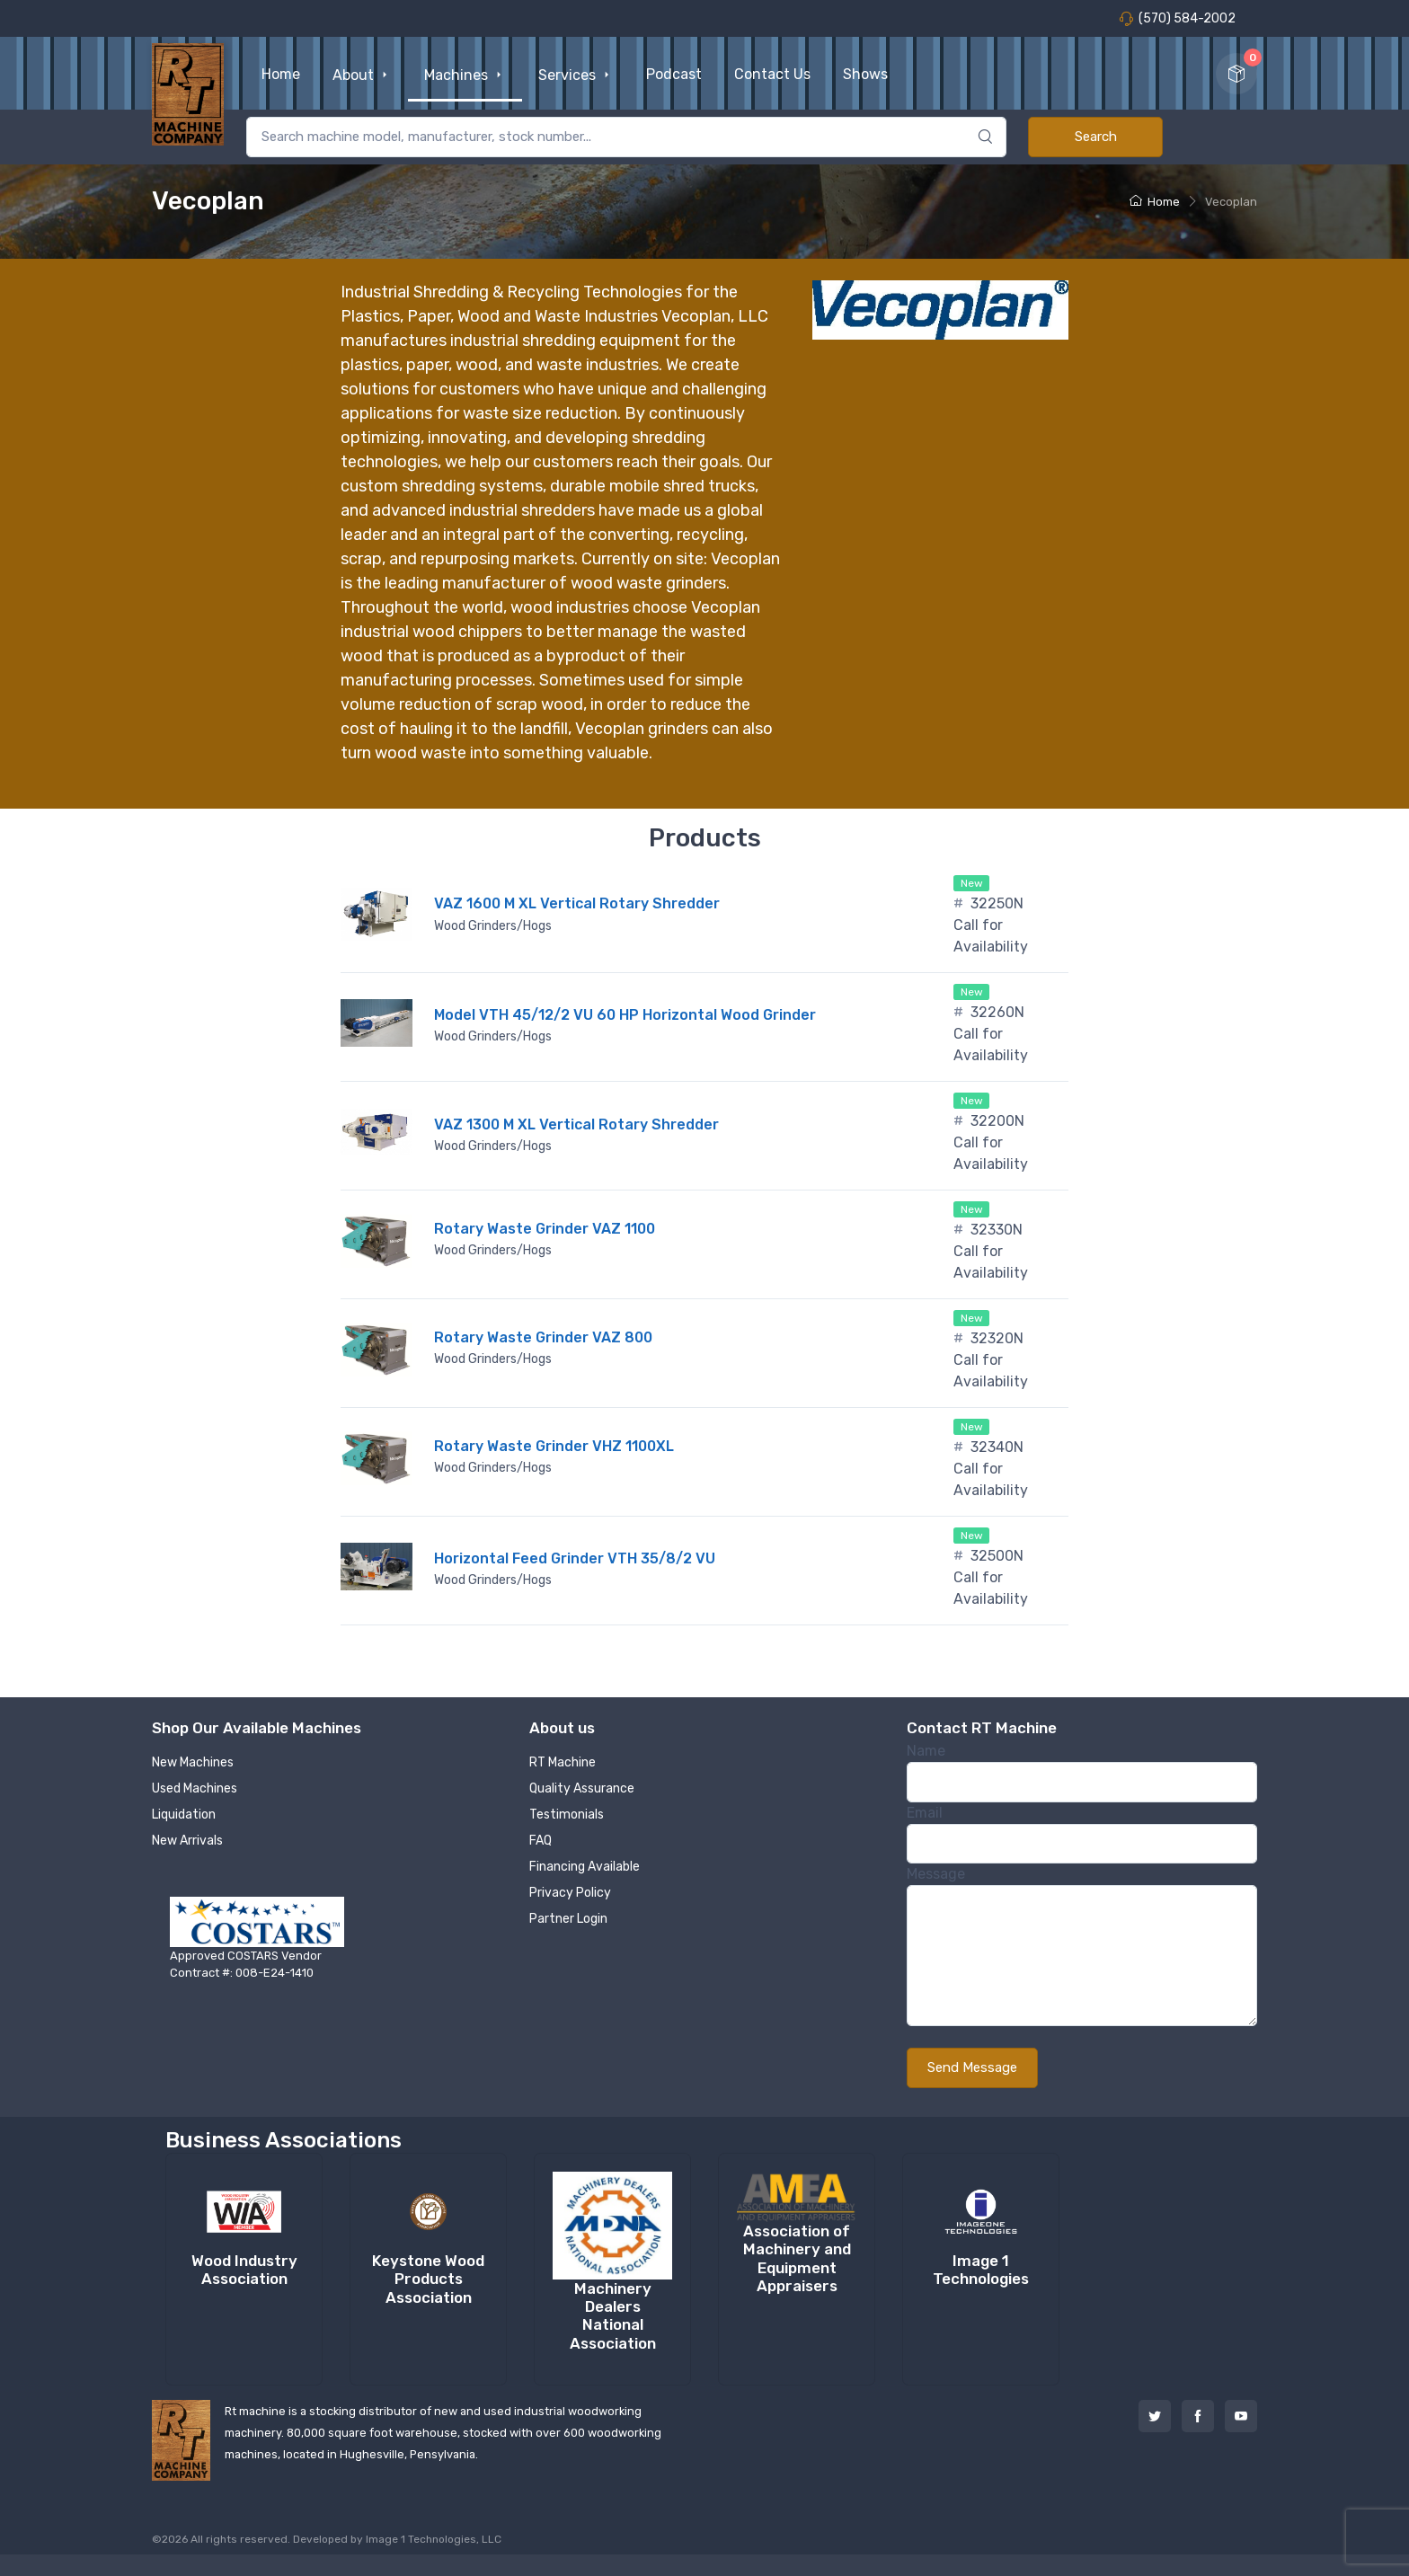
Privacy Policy (570, 1892)
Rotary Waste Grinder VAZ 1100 (544, 1228)
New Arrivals (187, 1840)
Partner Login (568, 1918)
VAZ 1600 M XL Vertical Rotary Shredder (577, 903)
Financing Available (584, 1866)
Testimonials (566, 1814)
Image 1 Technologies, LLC (433, 2539)
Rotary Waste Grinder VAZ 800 (543, 1337)
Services (576, 75)
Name (926, 1750)
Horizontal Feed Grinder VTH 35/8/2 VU (574, 1558)
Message (936, 1873)
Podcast (674, 74)
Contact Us (772, 74)
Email (925, 1812)
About (362, 75)
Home (280, 74)
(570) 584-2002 (1177, 18)
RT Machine (562, 1762)
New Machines (193, 1762)
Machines (465, 75)
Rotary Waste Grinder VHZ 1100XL (554, 1446)
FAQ (540, 1840)
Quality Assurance (581, 1788)
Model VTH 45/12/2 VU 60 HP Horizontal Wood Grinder (625, 1014)
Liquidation (184, 1814)
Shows (865, 74)
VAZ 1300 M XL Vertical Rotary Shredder (576, 1124)
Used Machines (194, 1788)
